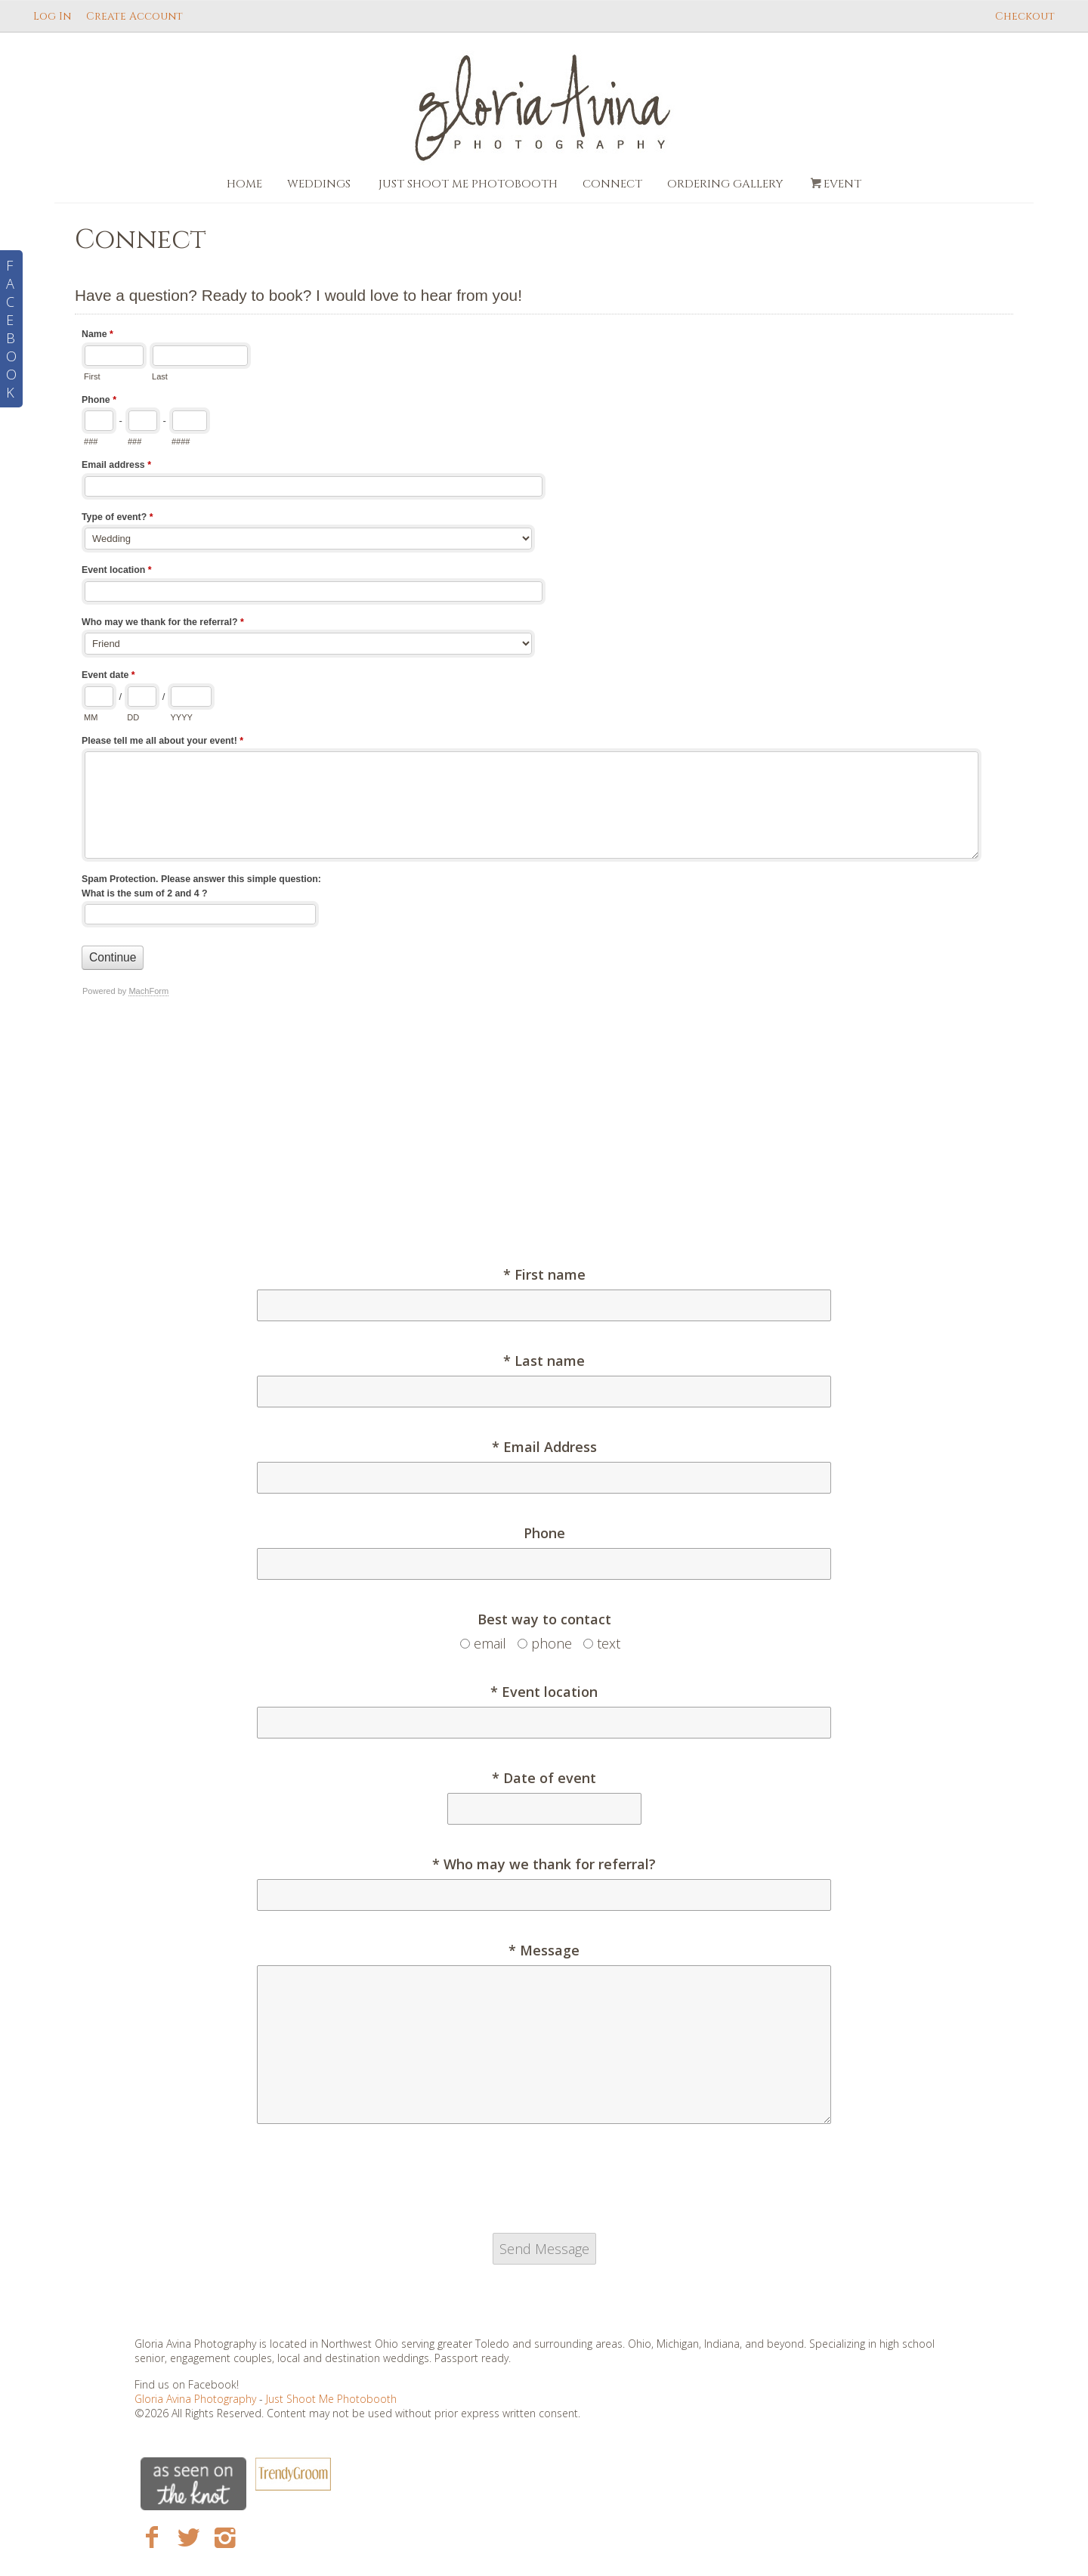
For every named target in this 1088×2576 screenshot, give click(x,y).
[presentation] (544, 2184)
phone (551, 1643)
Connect (612, 184)
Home (244, 184)
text (608, 1643)
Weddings (319, 184)
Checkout (1025, 16)
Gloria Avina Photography (196, 2399)
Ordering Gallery (725, 184)
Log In (52, 16)
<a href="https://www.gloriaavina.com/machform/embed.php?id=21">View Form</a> (544, 764)
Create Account (134, 16)
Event (834, 184)
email (490, 1643)
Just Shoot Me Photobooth (468, 184)
